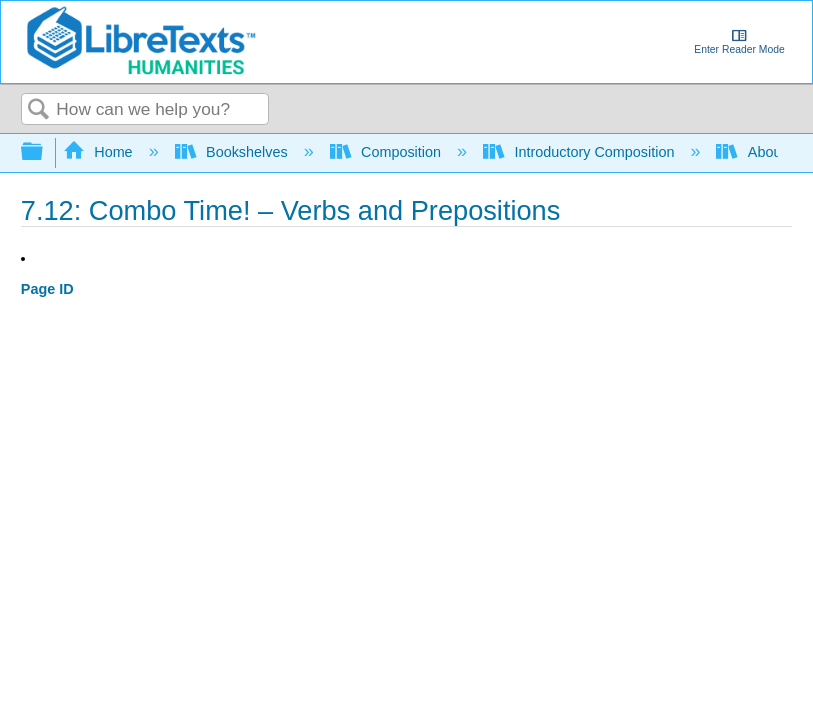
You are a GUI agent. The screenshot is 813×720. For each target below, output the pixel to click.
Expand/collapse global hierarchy (45, 152)
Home (100, 152)
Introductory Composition (580, 152)
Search (39, 110)
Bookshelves (233, 152)
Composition (387, 152)
